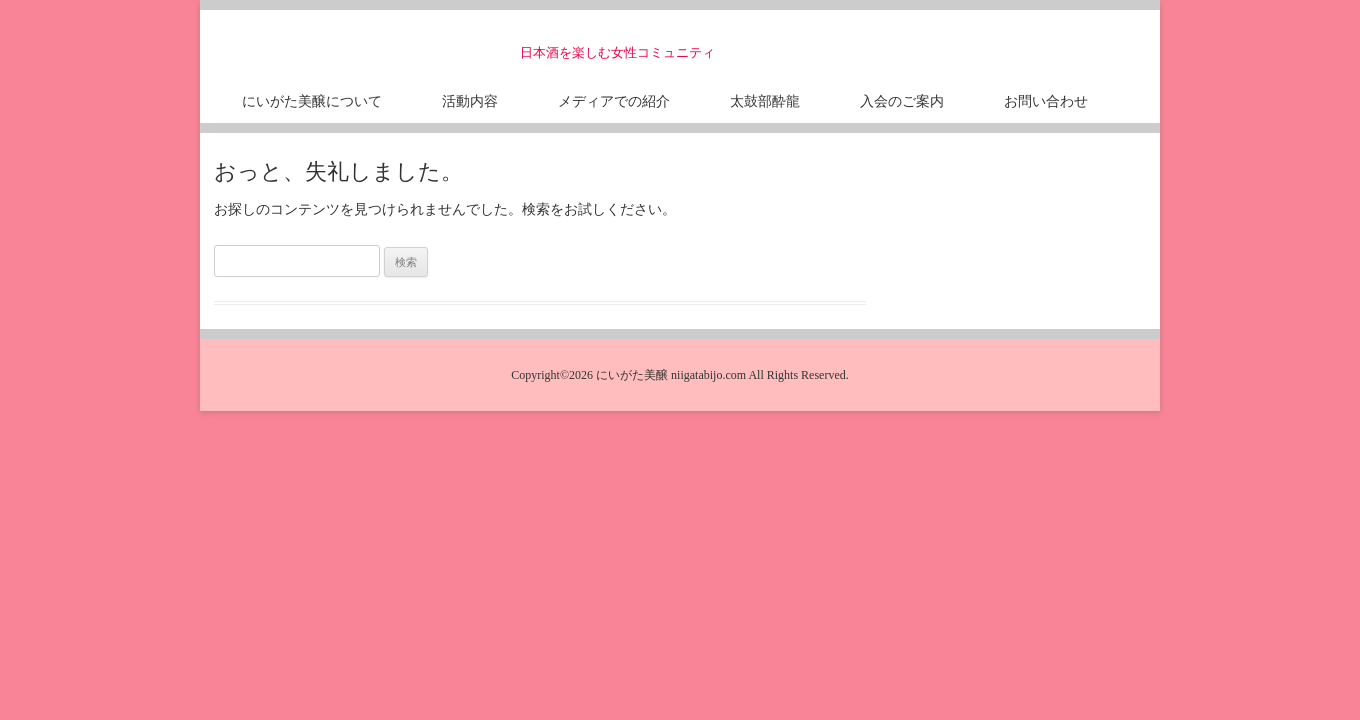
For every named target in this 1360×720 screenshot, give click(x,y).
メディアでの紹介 (614, 100)
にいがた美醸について (312, 100)
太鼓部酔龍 (765, 100)
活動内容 (470, 100)
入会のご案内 (902, 100)
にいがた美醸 (374, 45)
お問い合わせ (1046, 100)
